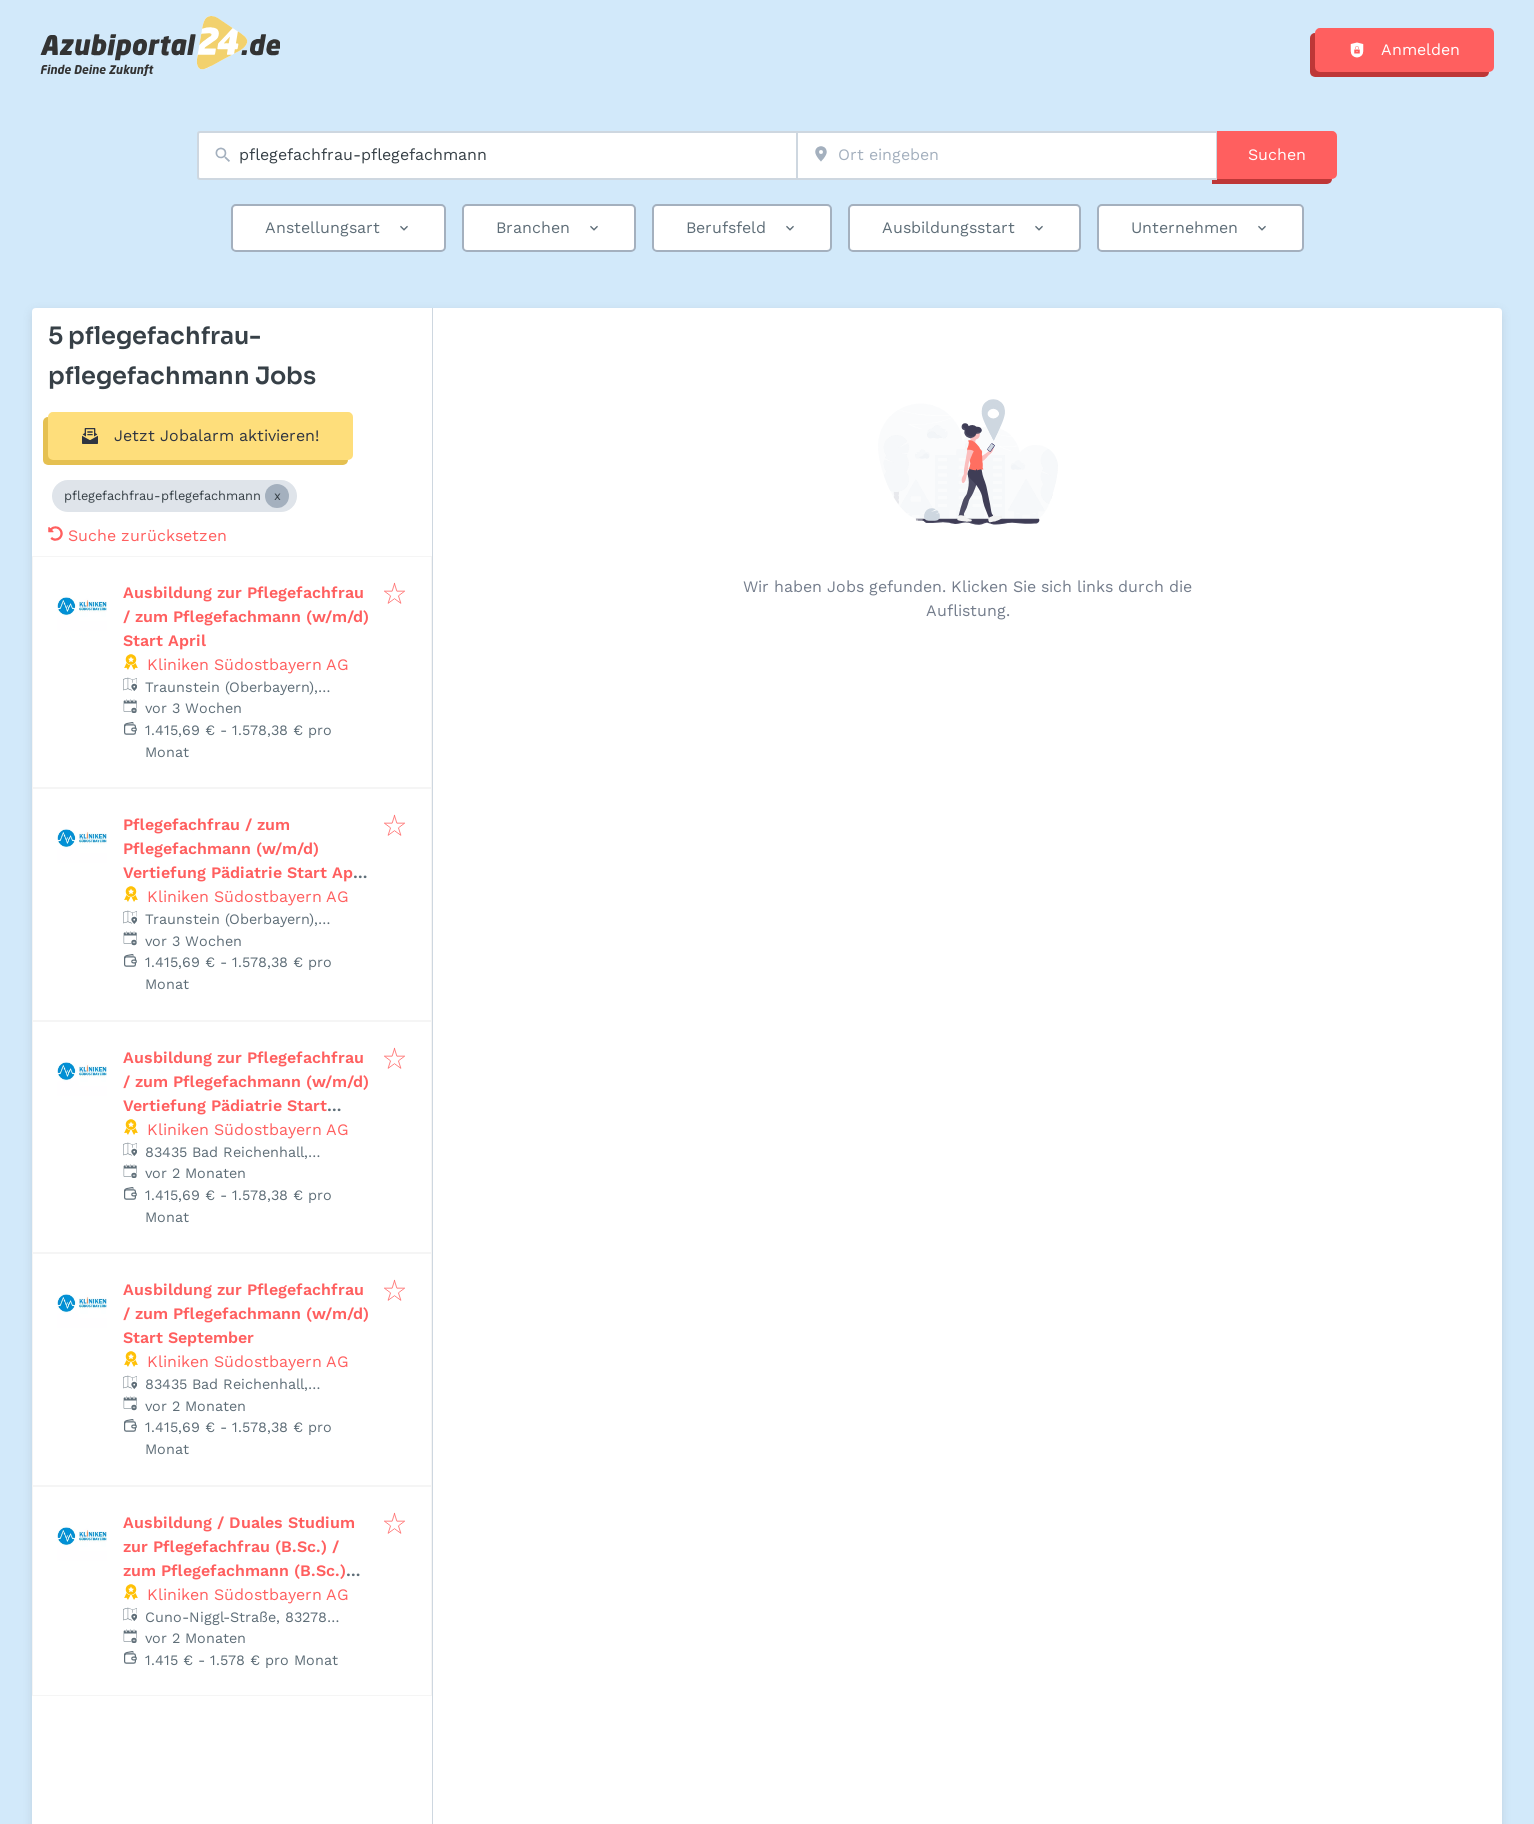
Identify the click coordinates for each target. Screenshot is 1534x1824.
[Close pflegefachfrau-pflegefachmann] (277, 496)
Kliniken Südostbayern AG (248, 664)
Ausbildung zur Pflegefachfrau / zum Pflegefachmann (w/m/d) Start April (246, 616)
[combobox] (497, 155)
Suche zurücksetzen (137, 535)
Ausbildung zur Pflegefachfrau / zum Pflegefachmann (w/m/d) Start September (246, 1313)
